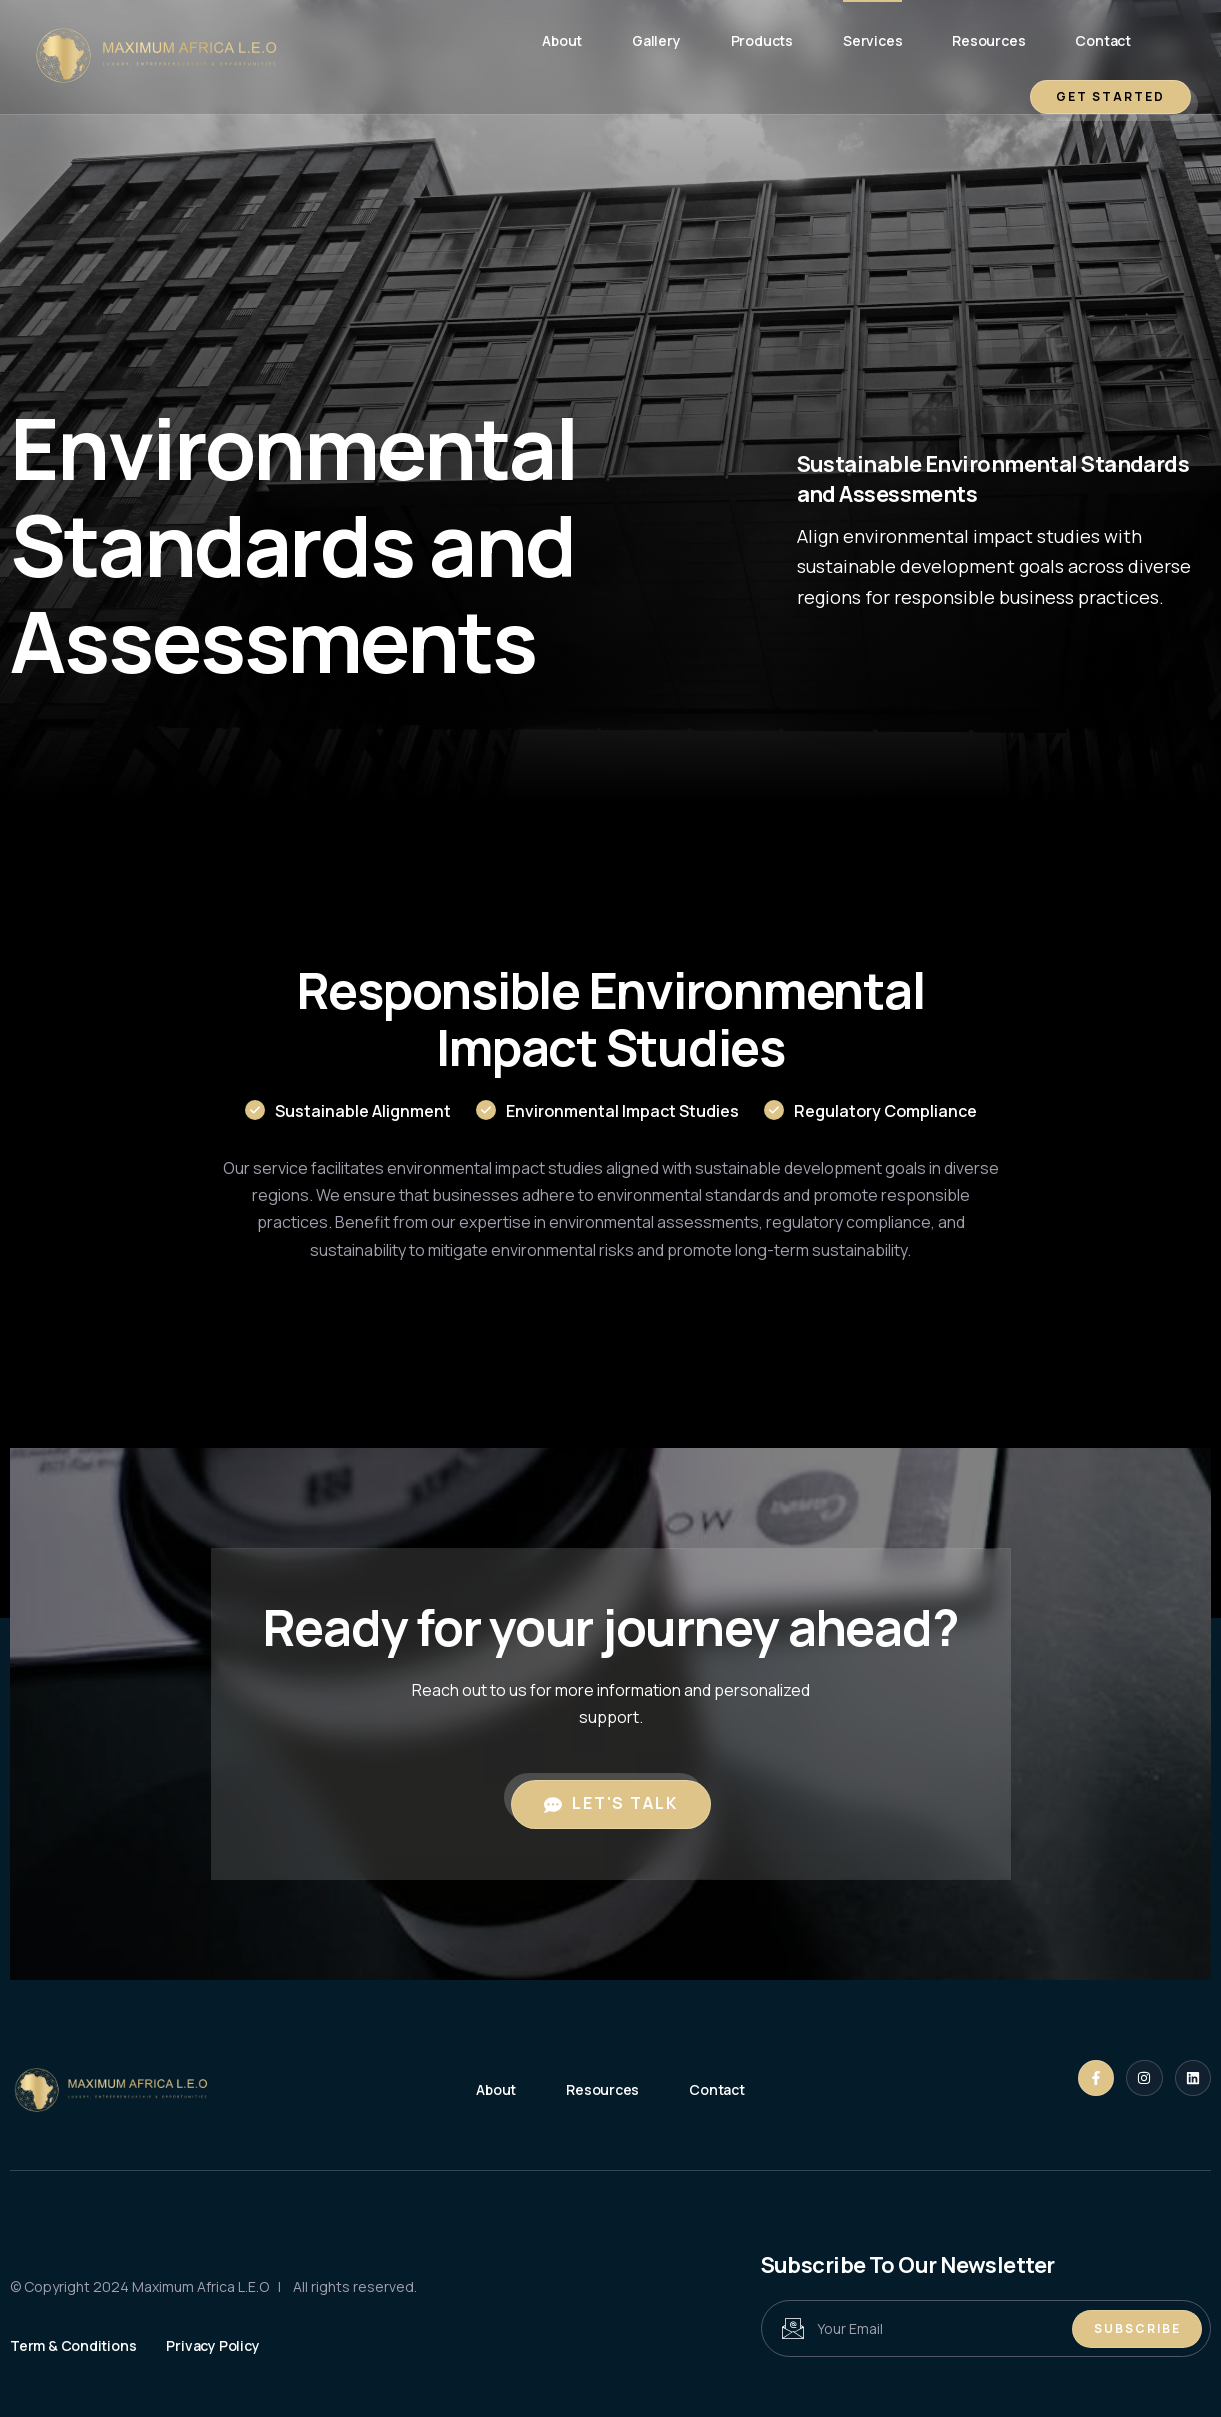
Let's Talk (611, 1803)
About (562, 40)
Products (762, 40)
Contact (1103, 40)
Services (872, 40)
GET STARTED (1110, 96)
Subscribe (1137, 2328)
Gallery (656, 40)
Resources (988, 40)
